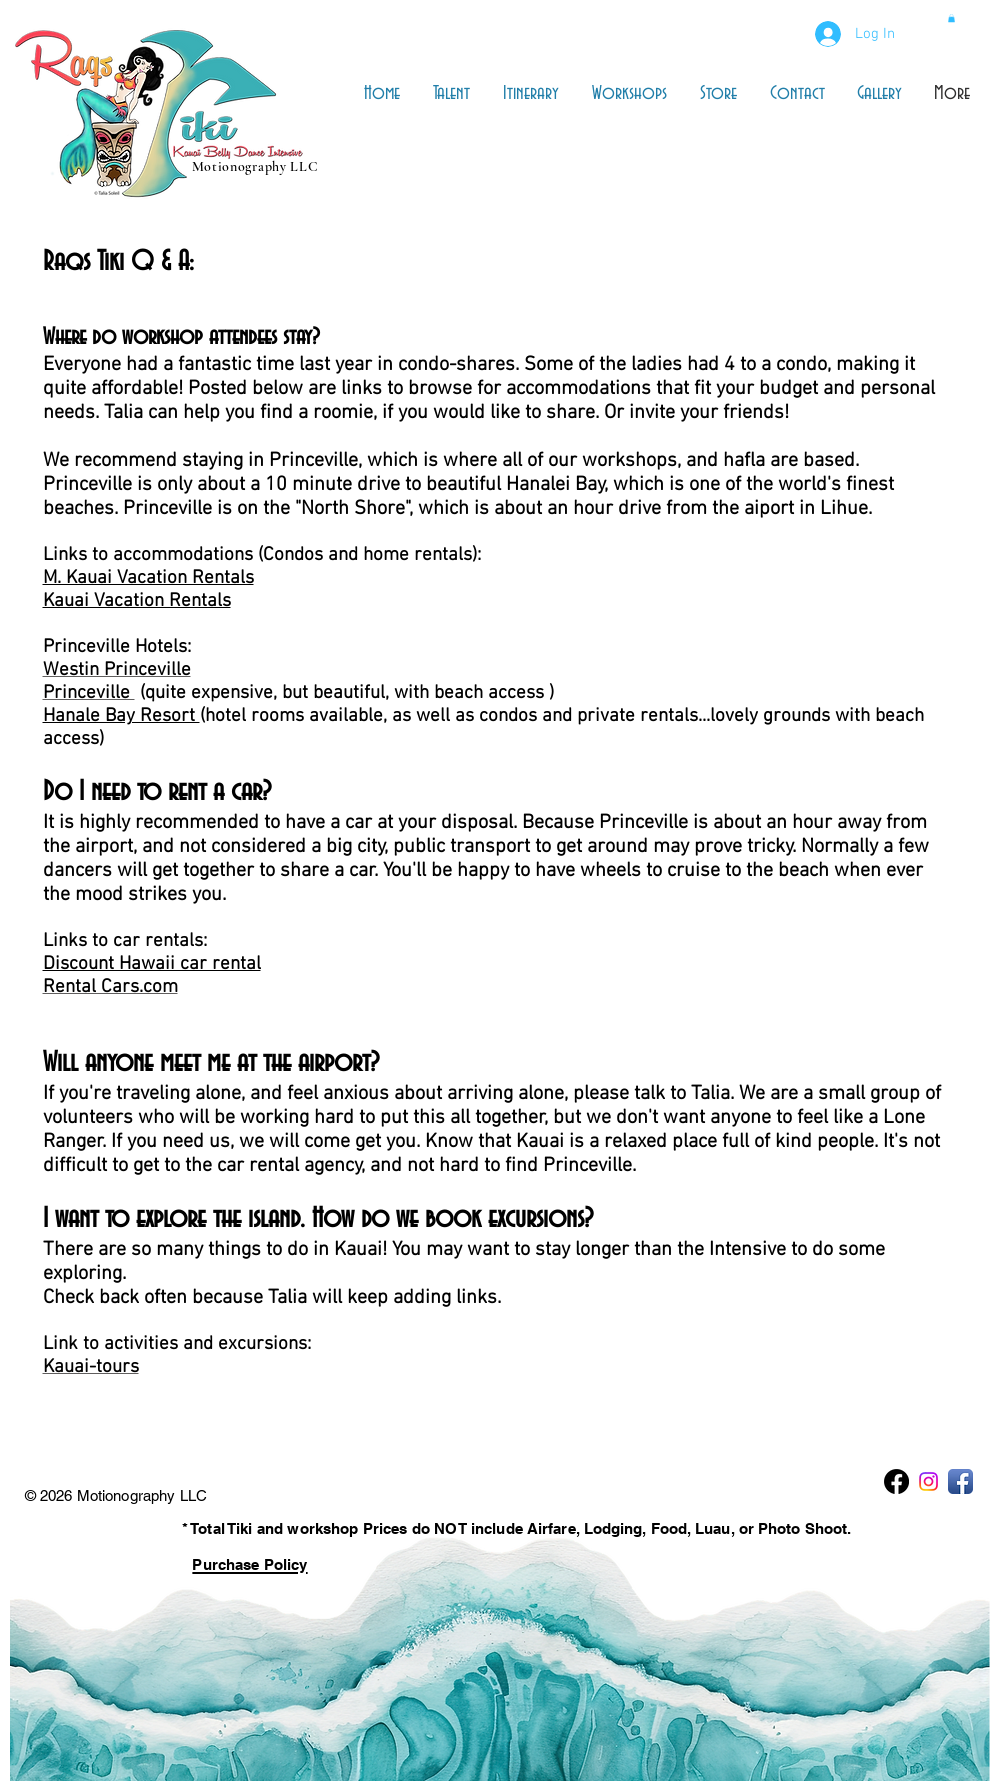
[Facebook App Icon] (960, 1481)
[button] (951, 18)
